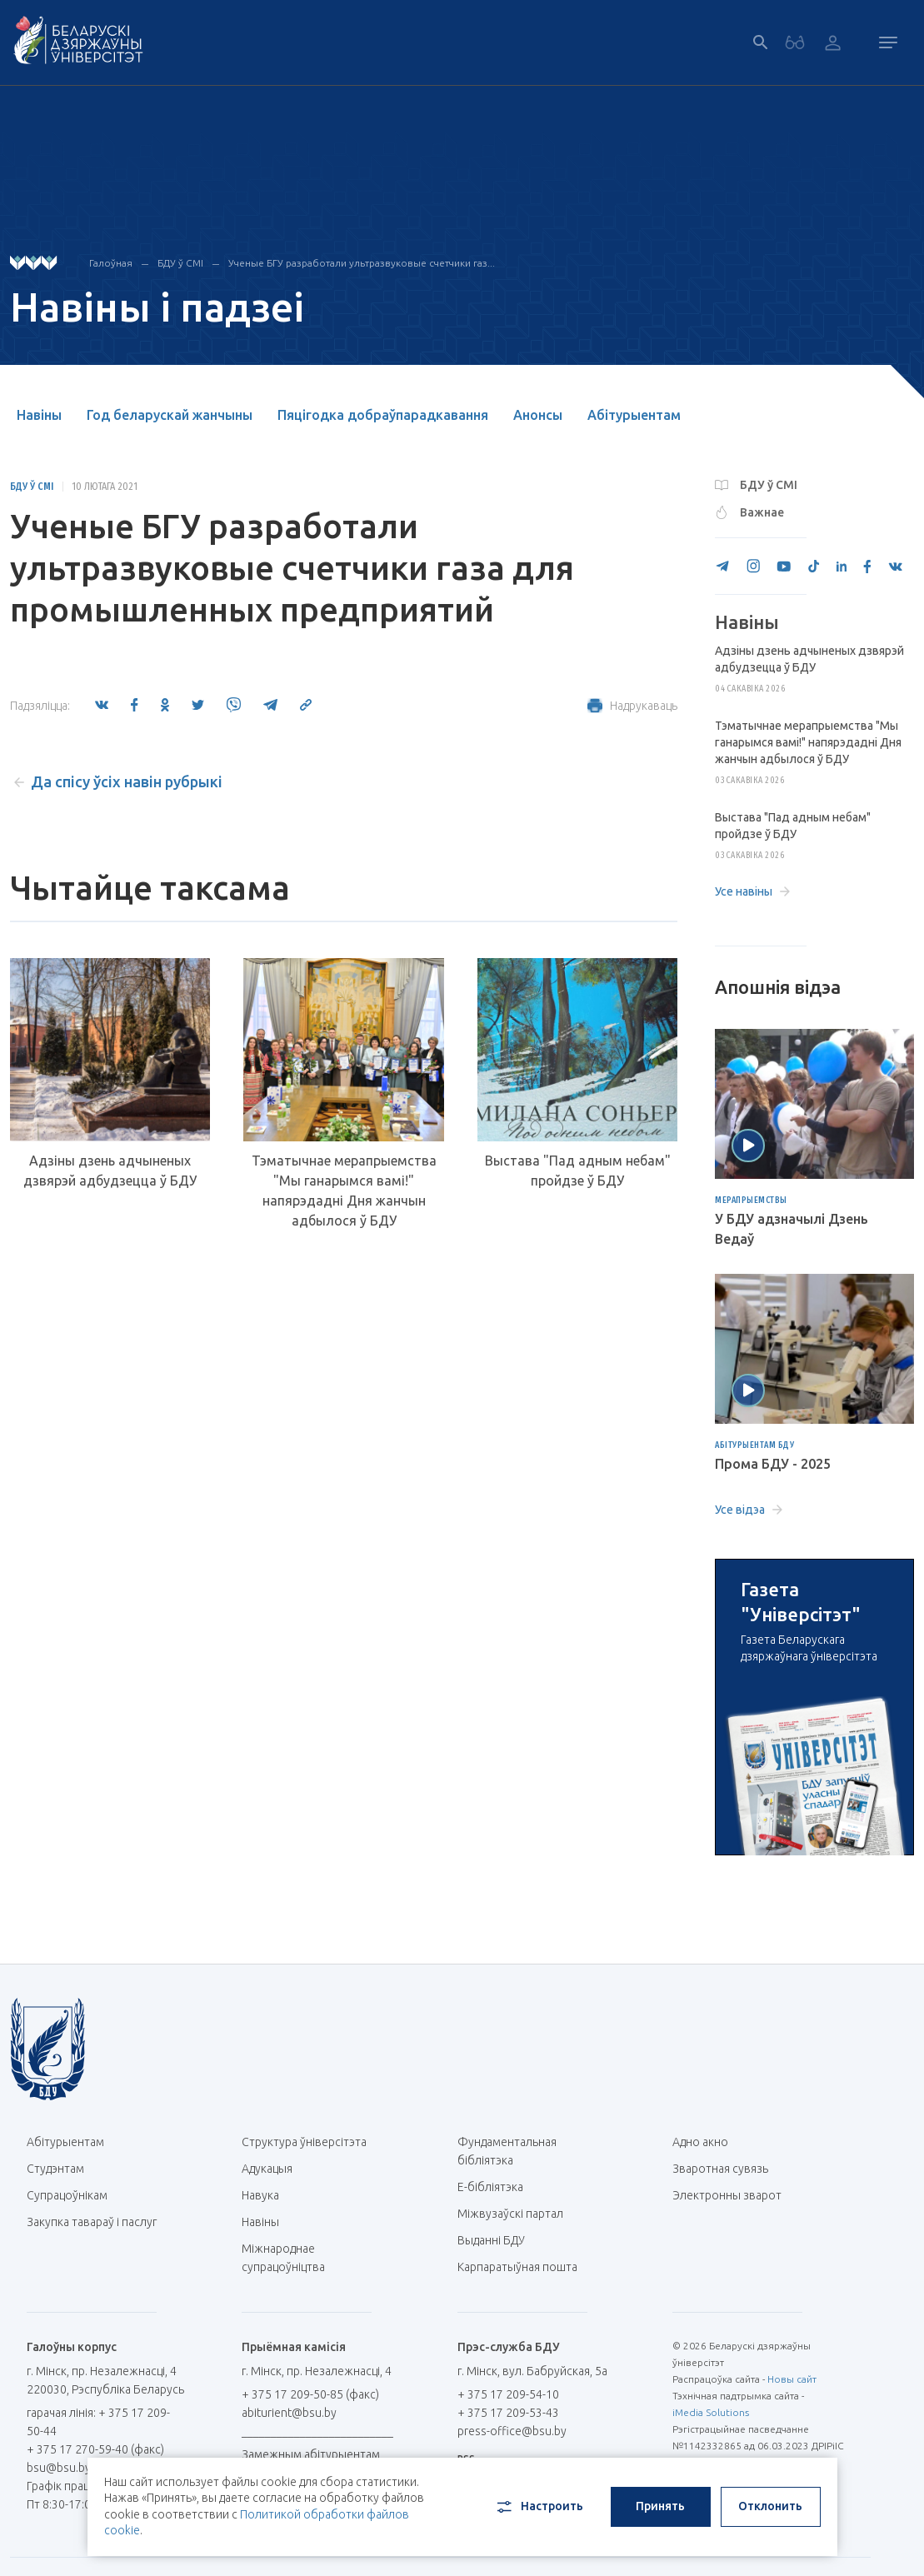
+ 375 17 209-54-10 (508, 2394)
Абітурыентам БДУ (754, 1445)
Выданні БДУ (491, 2240)
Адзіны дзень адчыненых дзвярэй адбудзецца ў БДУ (110, 1170)
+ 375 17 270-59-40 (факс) (95, 2449)
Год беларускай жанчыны (169, 414)
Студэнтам (55, 2168)
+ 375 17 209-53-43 (508, 2412)
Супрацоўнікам (67, 2195)
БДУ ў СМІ (180, 262)
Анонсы (537, 414)
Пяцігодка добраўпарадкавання (382, 414)
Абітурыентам (634, 414)
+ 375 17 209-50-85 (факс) (310, 2394)
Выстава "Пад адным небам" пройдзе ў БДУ (578, 1170)
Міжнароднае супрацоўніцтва (292, 2258)
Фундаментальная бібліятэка (507, 2151)
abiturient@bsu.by (289, 2412)
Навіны (39, 414)
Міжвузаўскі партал (516, 2213)
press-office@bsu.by (512, 2431)
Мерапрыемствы (751, 1201)
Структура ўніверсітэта (304, 2142)
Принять (660, 2506)
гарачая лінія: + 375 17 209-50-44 (98, 2422)
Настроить (538, 2507)
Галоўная (110, 262)
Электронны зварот (727, 2195)
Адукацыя (267, 2168)
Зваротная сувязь (720, 2168)
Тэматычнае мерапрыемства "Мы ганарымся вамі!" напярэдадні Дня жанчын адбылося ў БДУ (344, 1190)
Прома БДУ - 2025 (773, 1463)
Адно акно (700, 2142)
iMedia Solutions (710, 2412)
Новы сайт (792, 2379)
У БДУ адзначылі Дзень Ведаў (791, 1228)
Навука (267, 2195)
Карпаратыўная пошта (523, 2267)
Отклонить (770, 2506)
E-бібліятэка (496, 2187)
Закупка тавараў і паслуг (92, 2222)
